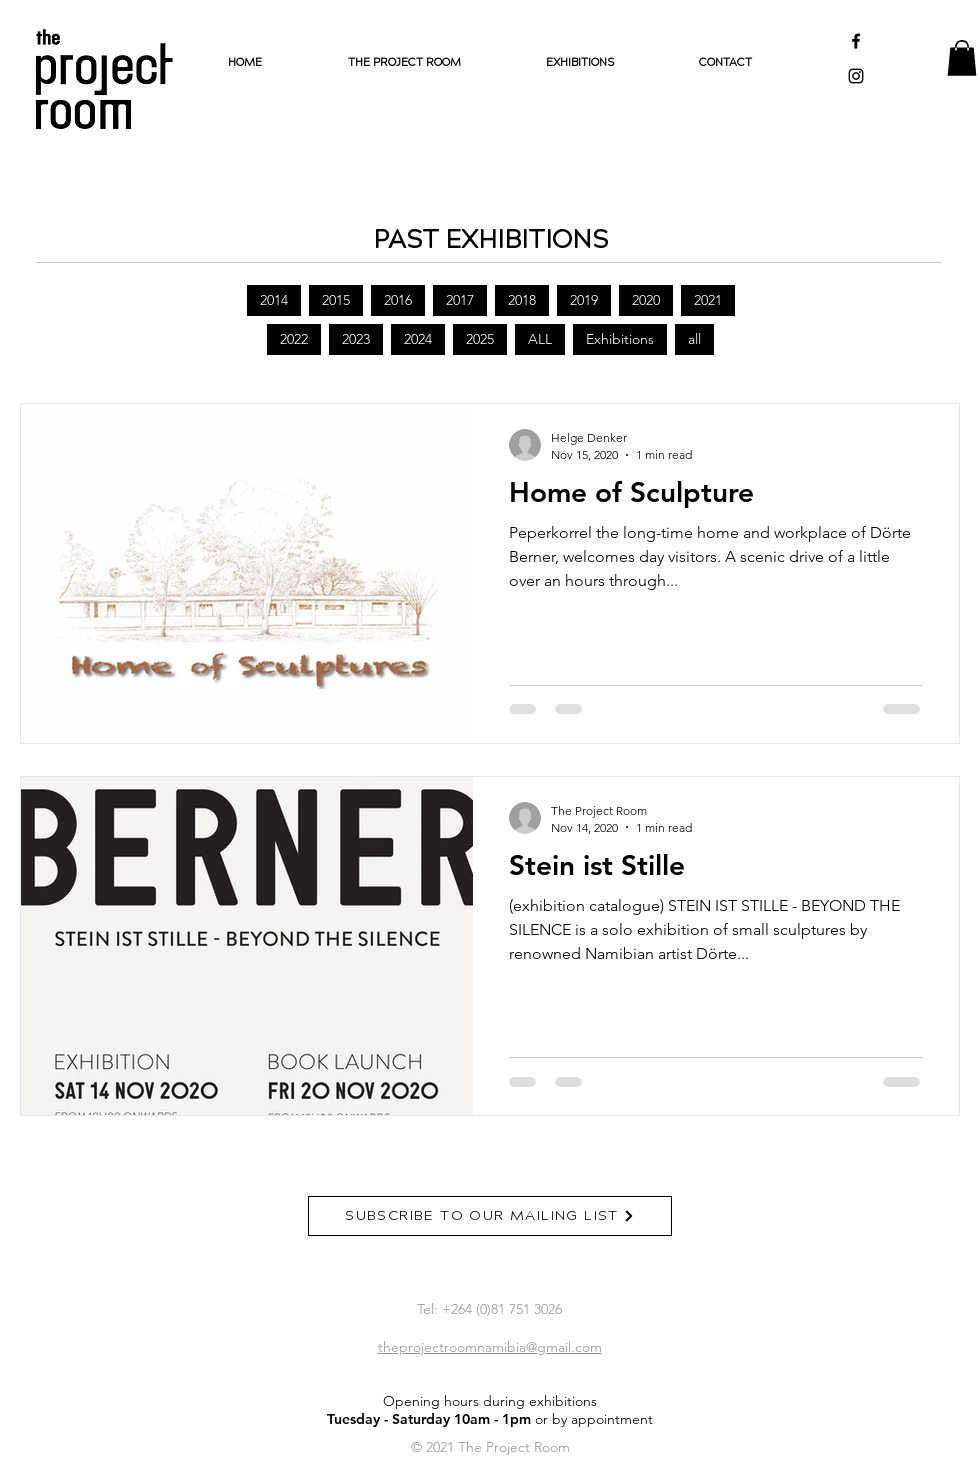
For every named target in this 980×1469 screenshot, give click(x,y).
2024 (418, 339)
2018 (522, 300)
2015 (336, 300)
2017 (460, 300)
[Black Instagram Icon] (856, 76)
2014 (274, 300)
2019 (584, 300)
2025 (480, 339)
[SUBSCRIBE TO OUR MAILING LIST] (490, 1216)
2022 (294, 339)
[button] (962, 58)
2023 (356, 339)
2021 (708, 300)
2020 (646, 300)
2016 (398, 300)
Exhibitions (620, 339)
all (694, 339)
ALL (540, 339)
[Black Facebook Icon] (856, 41)
